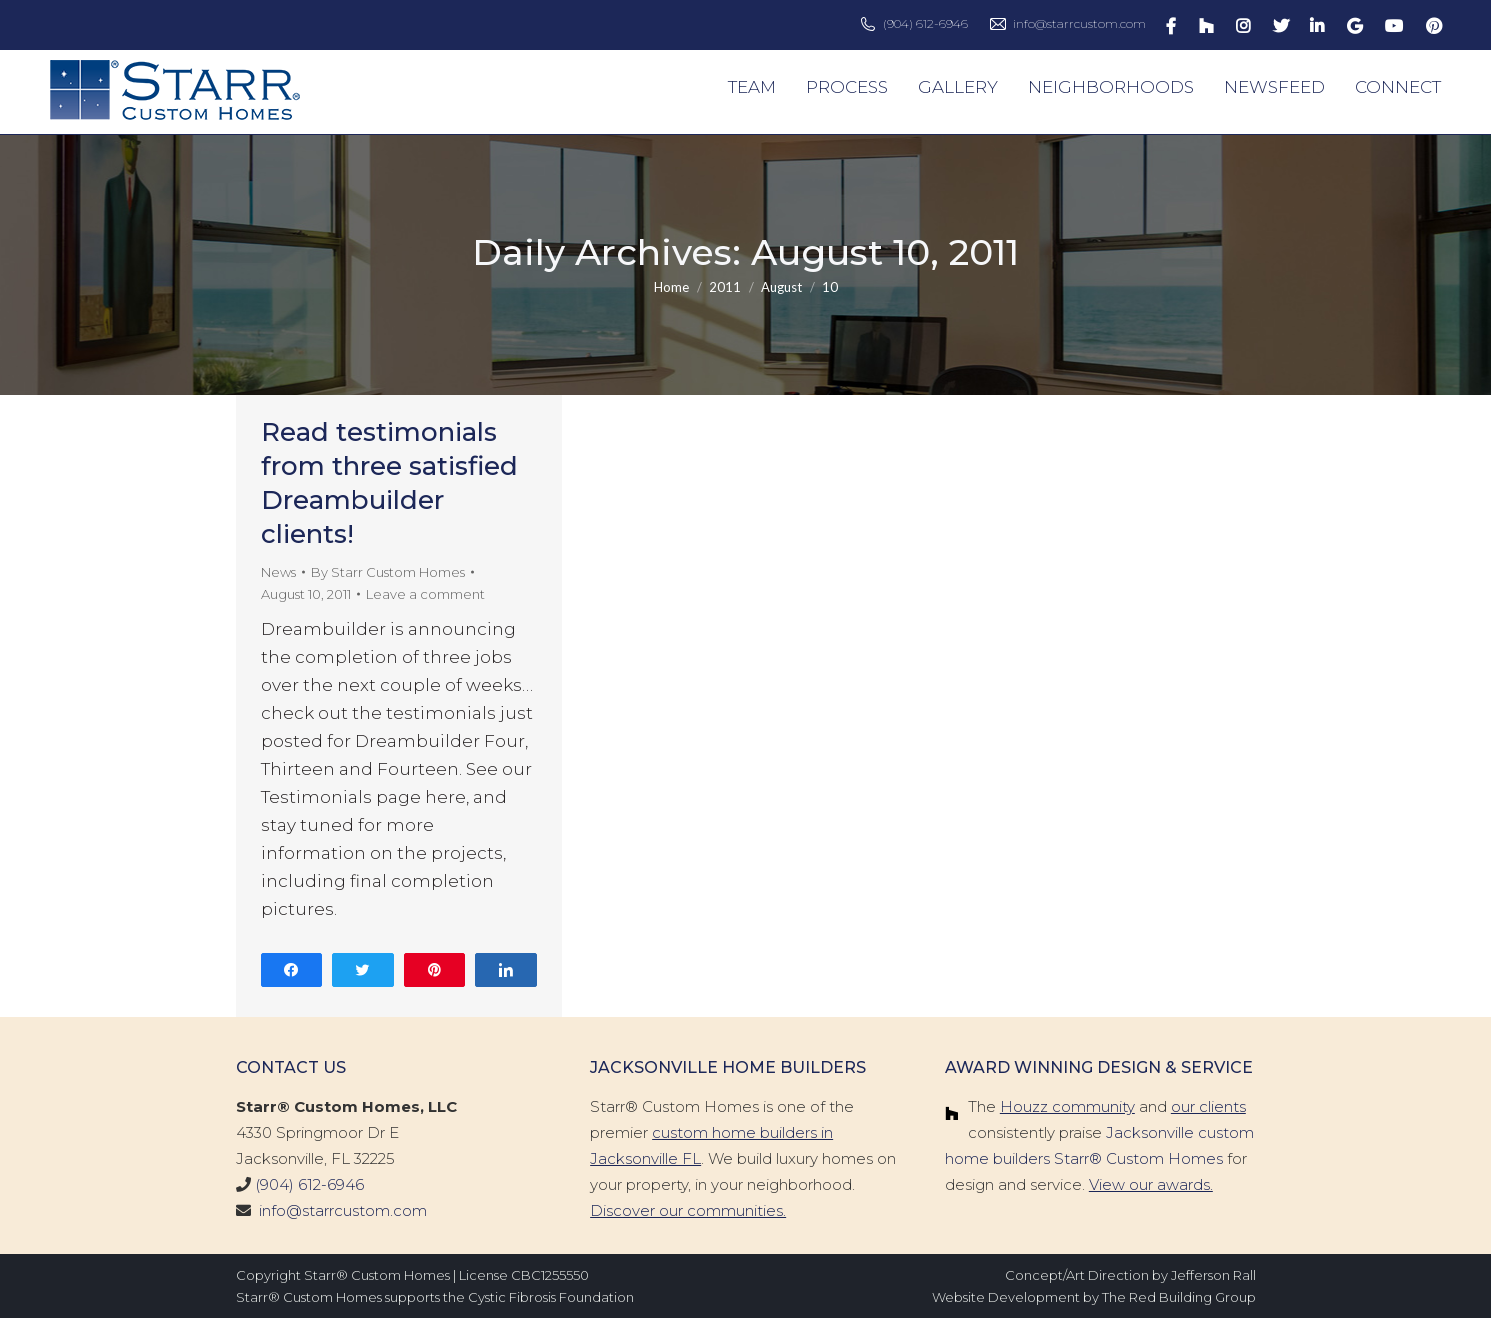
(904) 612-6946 (925, 23)
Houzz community (1067, 1106)
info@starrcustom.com (1079, 23)
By (388, 572)
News (278, 572)
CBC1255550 (550, 1275)
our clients (1208, 1106)
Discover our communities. (688, 1210)
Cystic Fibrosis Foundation (551, 1297)
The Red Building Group (1179, 1297)
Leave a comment (425, 594)
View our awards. (1151, 1184)
